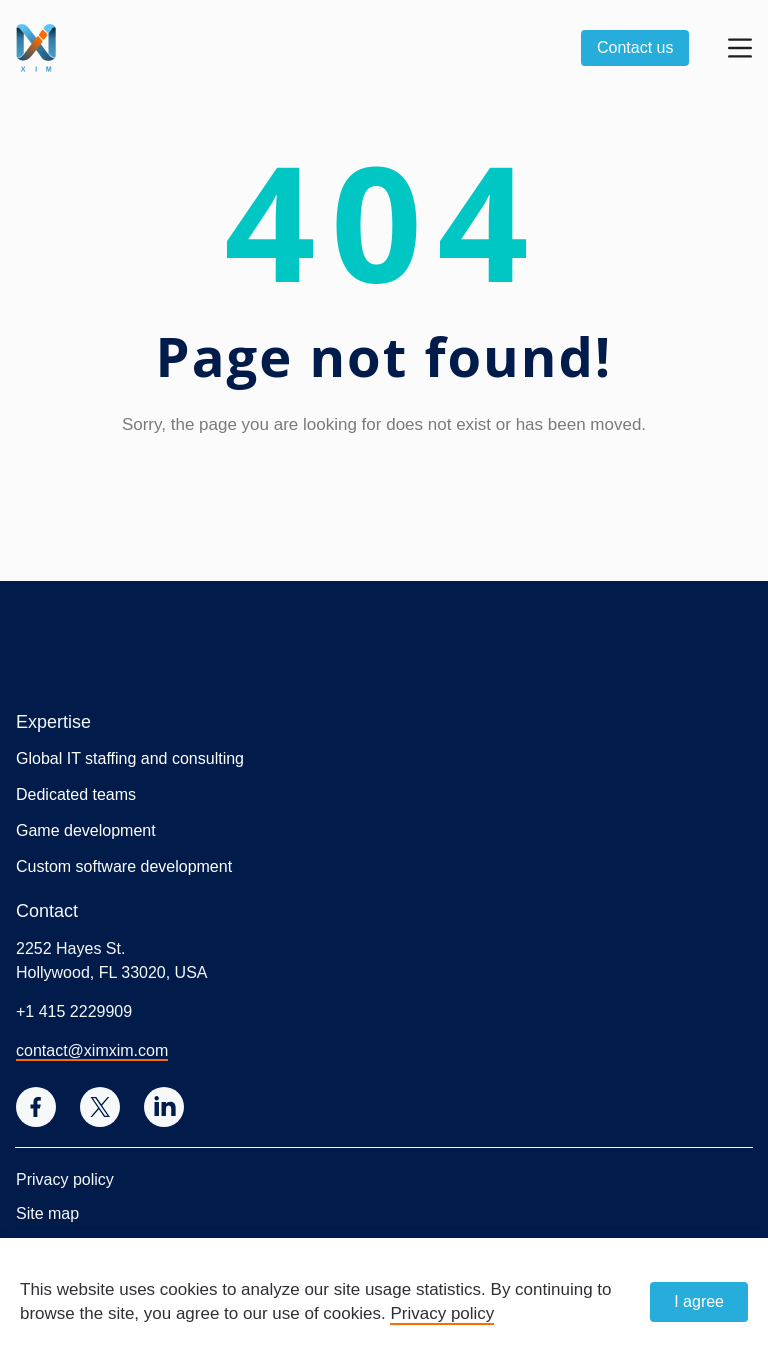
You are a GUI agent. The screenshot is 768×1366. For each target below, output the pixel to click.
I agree (699, 1301)
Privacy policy (65, 1179)
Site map (47, 1213)
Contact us (635, 47)
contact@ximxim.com (92, 1050)
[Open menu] (740, 48)
